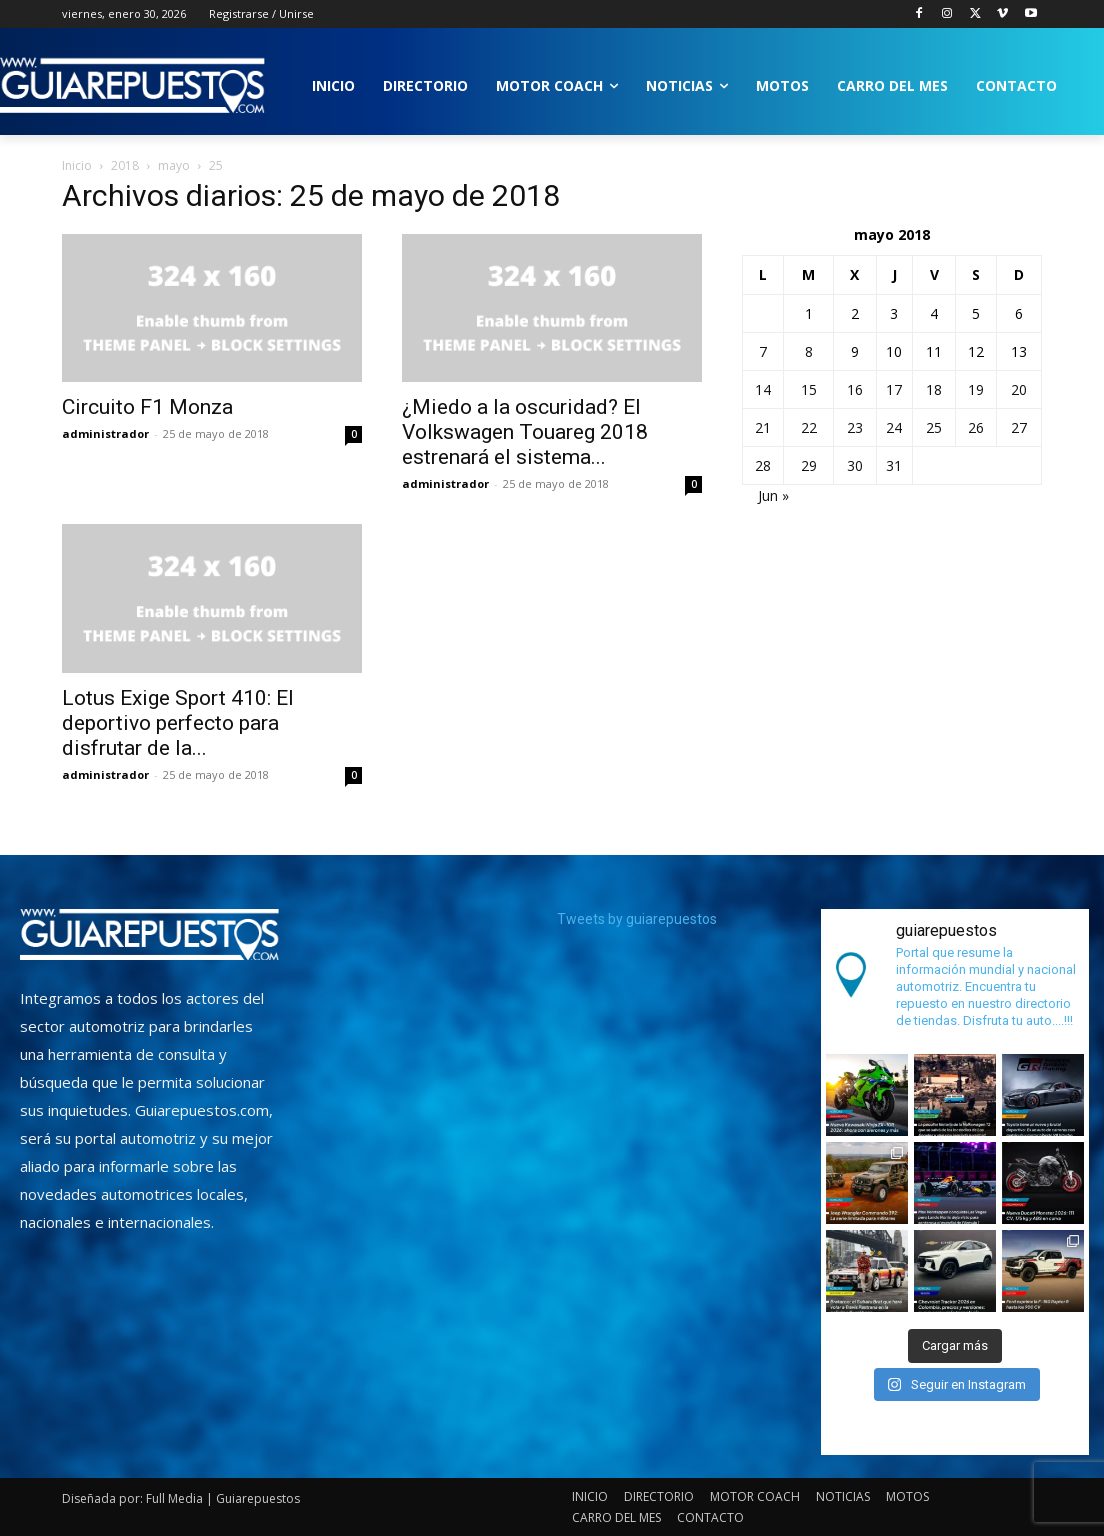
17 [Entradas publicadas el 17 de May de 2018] (894, 389)
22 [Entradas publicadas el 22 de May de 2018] (809, 427)
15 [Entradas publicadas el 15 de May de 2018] (809, 389)
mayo (174, 165)
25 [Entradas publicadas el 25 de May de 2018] (934, 427)
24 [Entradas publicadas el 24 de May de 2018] (894, 427)
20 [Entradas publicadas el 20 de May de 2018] (1019, 389)
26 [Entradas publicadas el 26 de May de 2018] (976, 427)
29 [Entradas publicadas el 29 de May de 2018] (809, 465)
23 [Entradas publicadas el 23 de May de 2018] (855, 427)
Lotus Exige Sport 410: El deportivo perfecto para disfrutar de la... (178, 723)
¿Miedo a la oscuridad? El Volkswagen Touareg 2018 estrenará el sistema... (525, 432)
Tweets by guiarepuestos (637, 919)
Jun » (773, 495)
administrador (105, 433)
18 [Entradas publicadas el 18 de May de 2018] (934, 389)
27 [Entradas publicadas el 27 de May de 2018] (1019, 427)
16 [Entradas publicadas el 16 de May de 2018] (855, 389)
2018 (125, 165)
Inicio (77, 165)
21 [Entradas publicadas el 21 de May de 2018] (763, 427)
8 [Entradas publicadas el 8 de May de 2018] (809, 351)
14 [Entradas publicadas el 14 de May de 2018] (763, 389)
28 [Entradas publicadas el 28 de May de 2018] (763, 465)
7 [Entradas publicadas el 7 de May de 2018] (763, 351)
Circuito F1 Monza (147, 407)
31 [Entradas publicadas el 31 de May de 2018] (894, 465)
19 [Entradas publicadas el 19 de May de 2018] (976, 389)
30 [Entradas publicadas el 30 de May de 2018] (855, 465)
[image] (149, 935)
